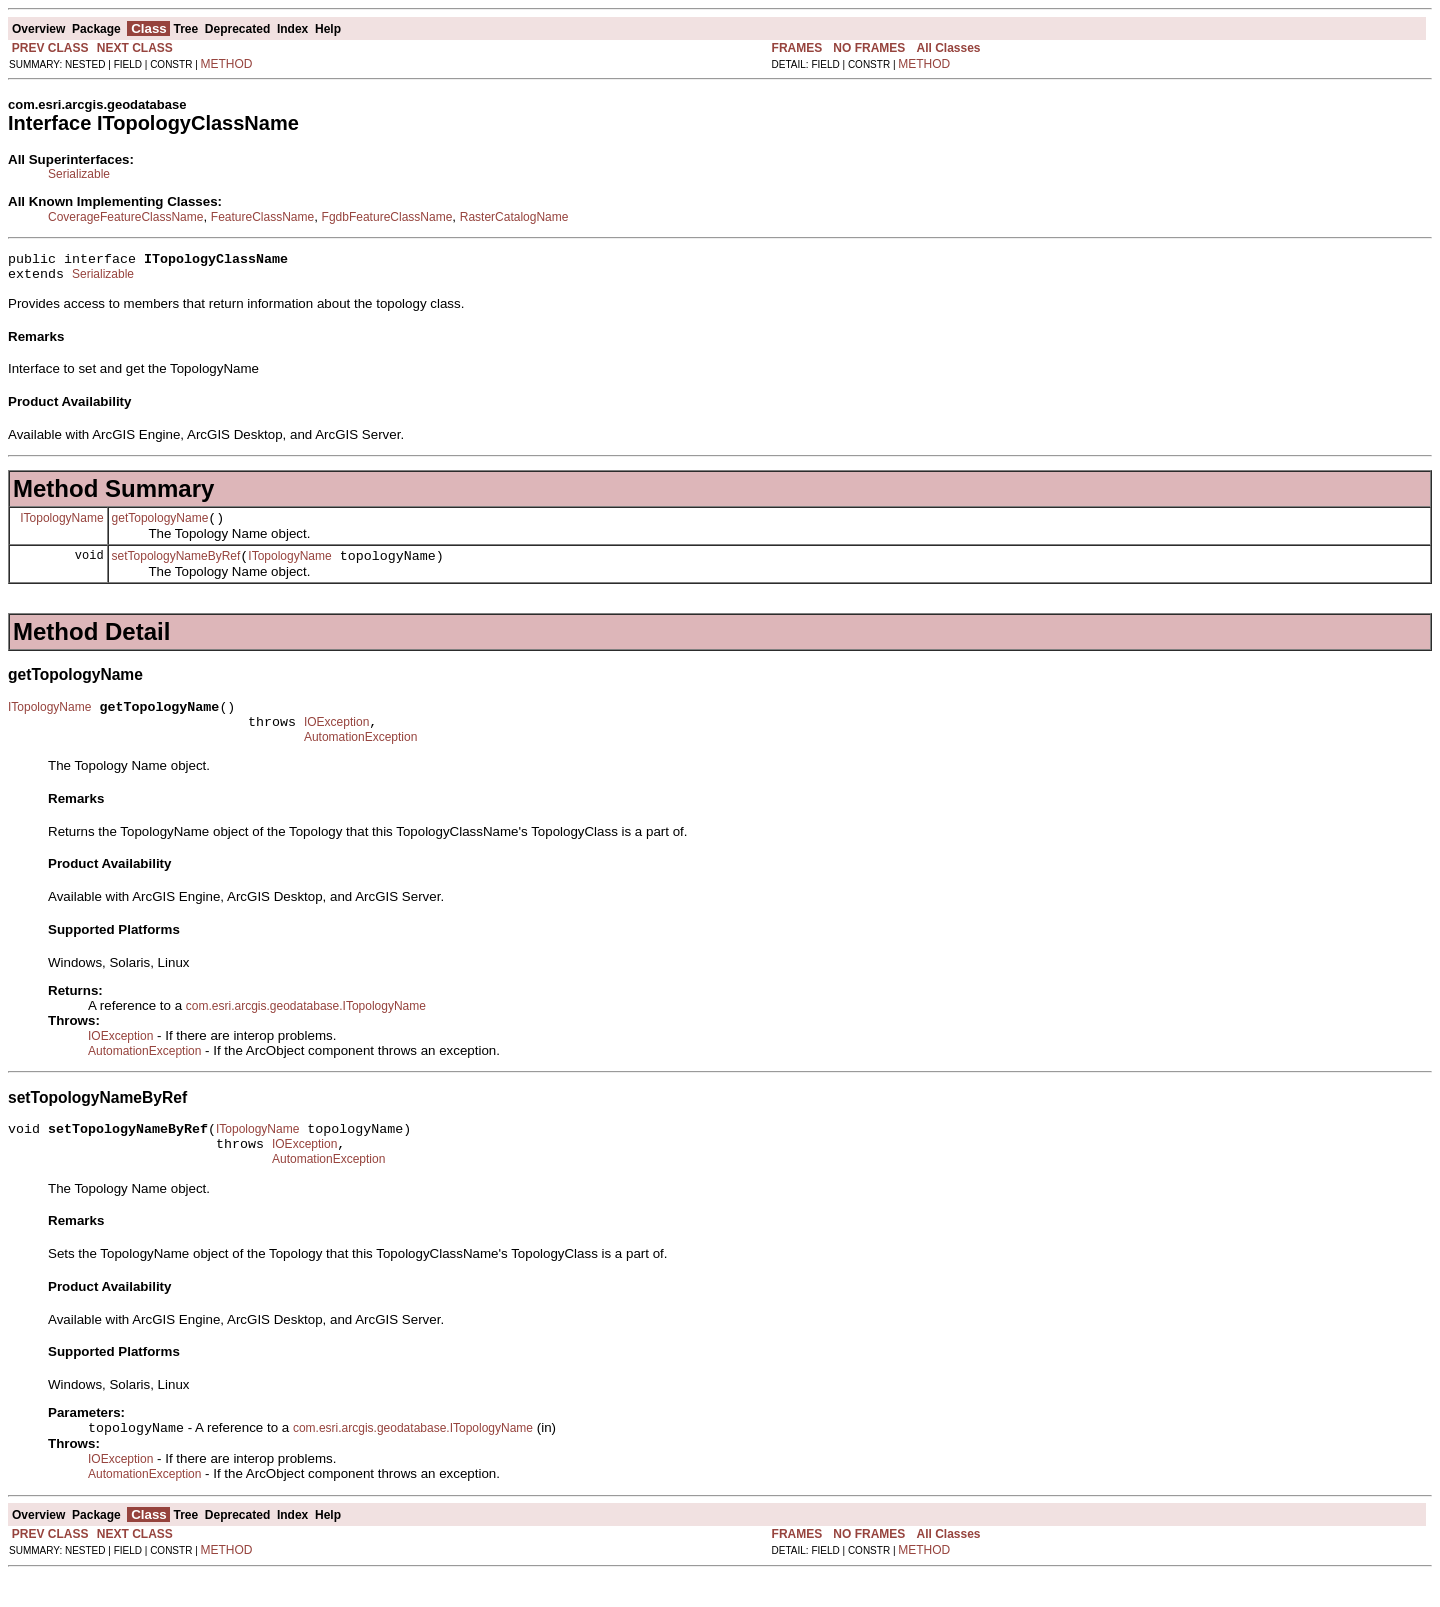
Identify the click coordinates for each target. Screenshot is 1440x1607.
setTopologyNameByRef (176, 568)
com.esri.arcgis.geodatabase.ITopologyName (306, 1027)
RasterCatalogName (514, 217)
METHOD (227, 64)
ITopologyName (61, 526)
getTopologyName (160, 527)
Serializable (79, 174)
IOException (336, 740)
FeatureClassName (262, 217)
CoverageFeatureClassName (125, 217)
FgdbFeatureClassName (387, 217)
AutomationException (360, 758)
